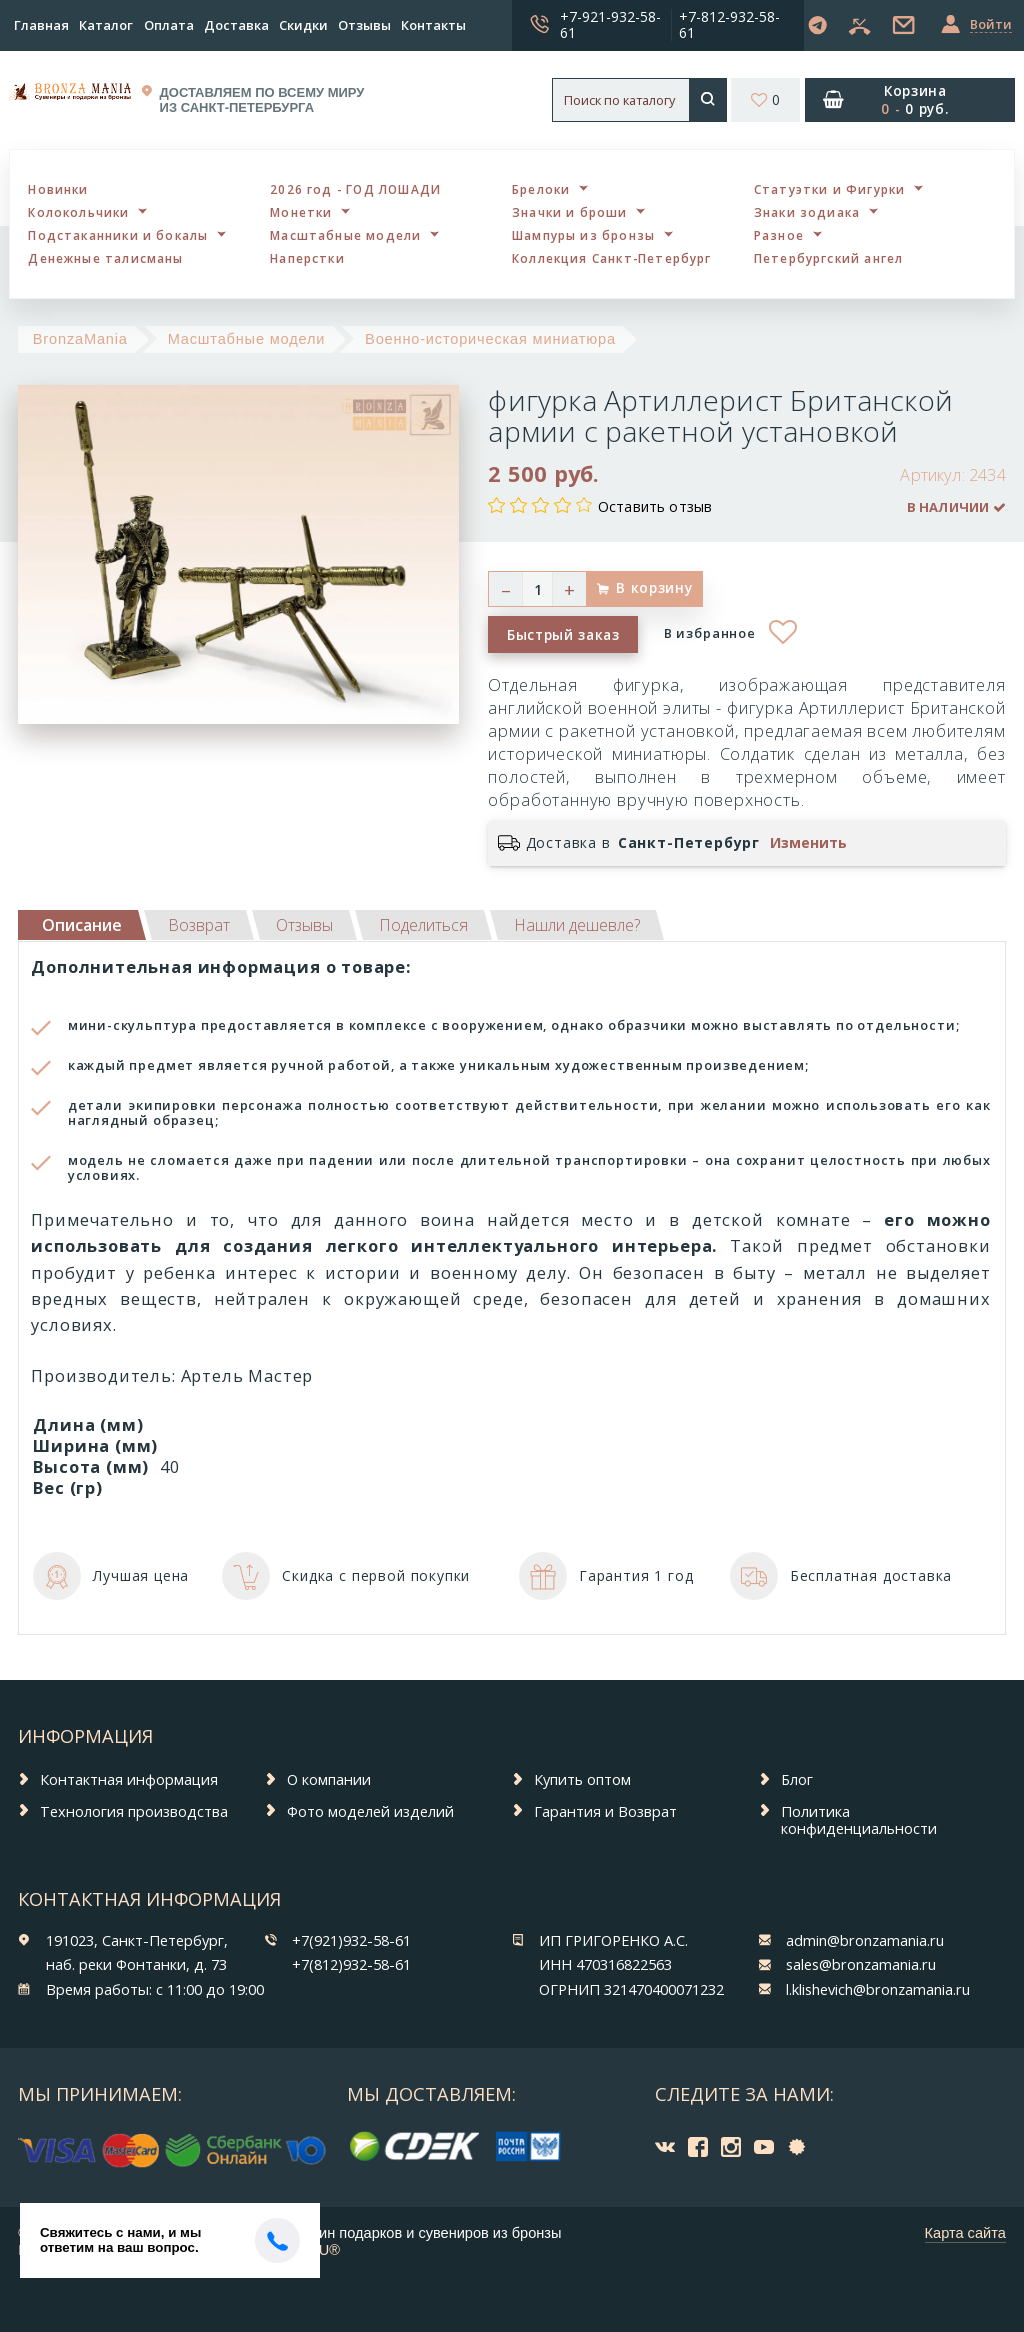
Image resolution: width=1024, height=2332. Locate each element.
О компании (329, 1779)
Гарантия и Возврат (605, 1811)
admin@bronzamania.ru (865, 1940)
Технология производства (134, 1811)
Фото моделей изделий (370, 1811)
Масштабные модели (345, 235)
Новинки (58, 189)
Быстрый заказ (563, 634)
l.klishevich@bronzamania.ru (878, 1989)
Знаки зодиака (807, 212)
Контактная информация (129, 1779)
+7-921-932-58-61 (610, 24)
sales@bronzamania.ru (861, 1964)
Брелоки (541, 189)
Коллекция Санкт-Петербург (612, 258)
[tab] (199, 925)
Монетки (301, 212)
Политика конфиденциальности (859, 1819)
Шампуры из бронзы (583, 235)
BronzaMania (80, 339)
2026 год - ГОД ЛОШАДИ (355, 189)
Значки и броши (570, 212)
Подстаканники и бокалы (118, 235)
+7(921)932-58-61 (351, 1940)
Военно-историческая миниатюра (490, 339)
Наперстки (307, 258)
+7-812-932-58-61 (729, 24)
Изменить (808, 843)
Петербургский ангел (829, 258)
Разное (779, 235)
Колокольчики (78, 212)
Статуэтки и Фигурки (830, 189)
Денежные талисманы (105, 258)
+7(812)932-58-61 (351, 1964)
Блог (797, 1779)
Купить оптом (582, 1779)
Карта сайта (965, 2233)
